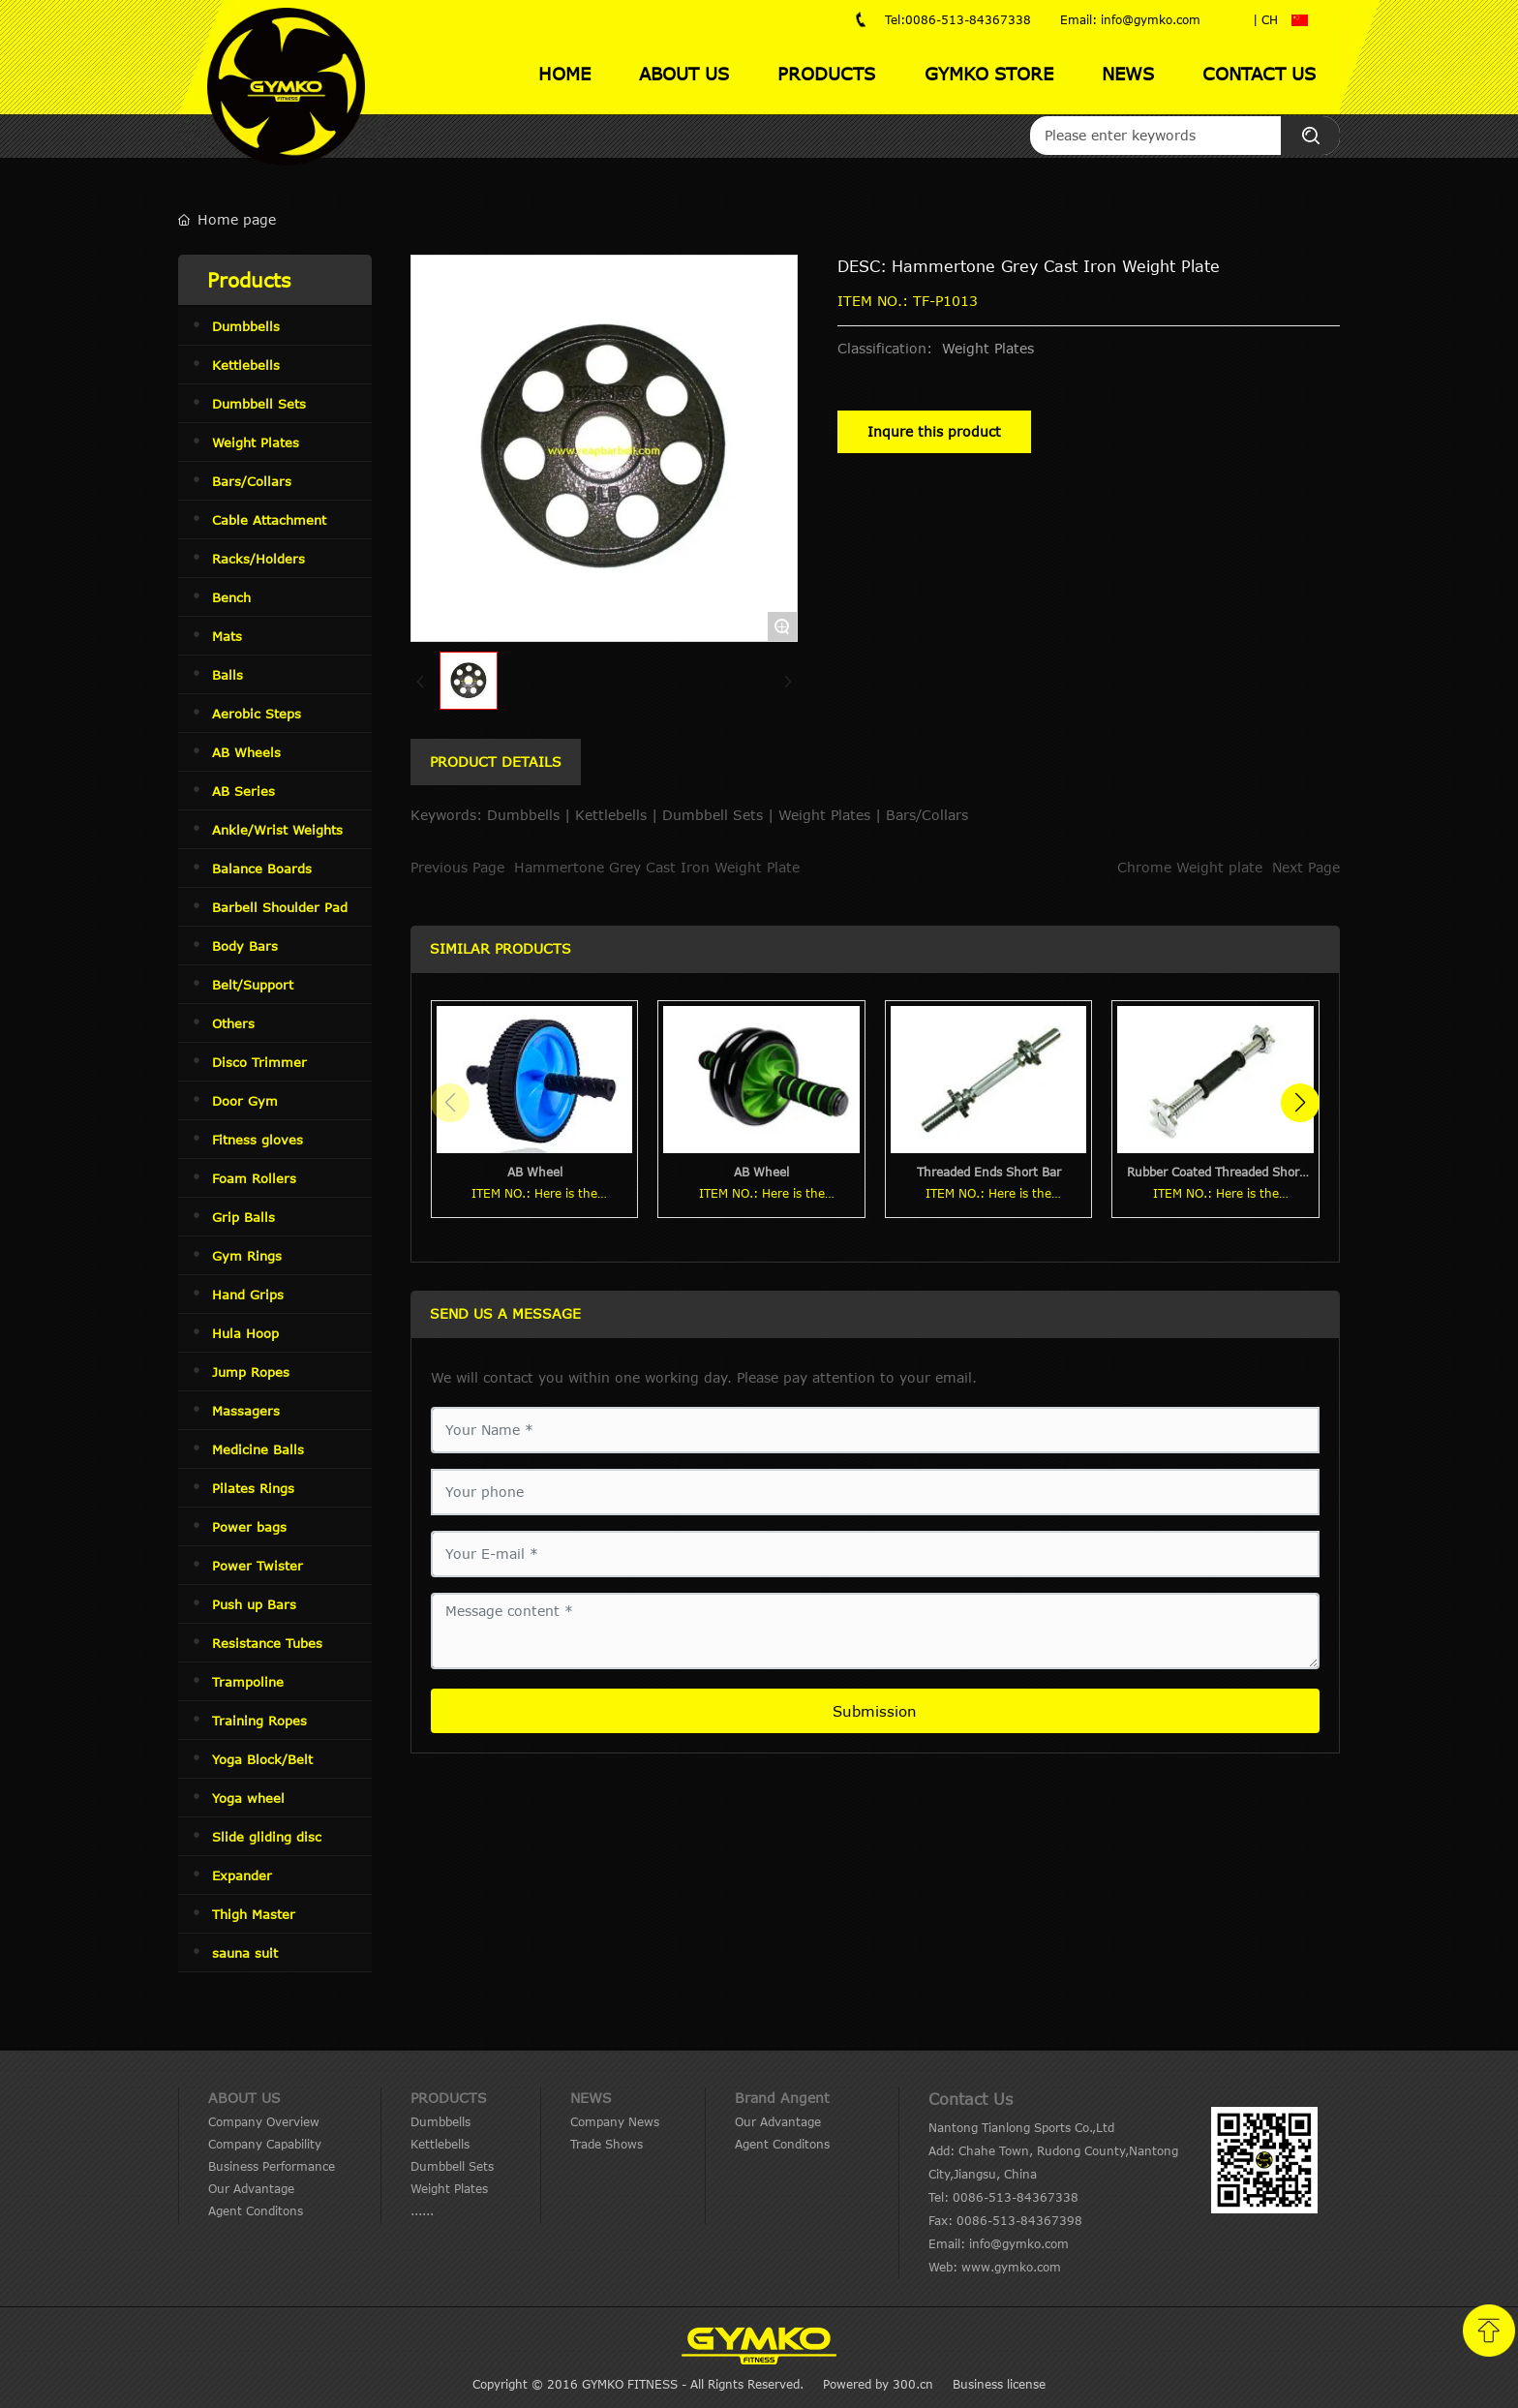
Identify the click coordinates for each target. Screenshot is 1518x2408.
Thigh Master (253, 1914)
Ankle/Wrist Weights (277, 830)
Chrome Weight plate (1189, 867)
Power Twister (257, 1565)
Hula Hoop (245, 1333)
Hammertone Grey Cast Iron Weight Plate (657, 867)
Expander (242, 1875)
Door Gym (245, 1101)
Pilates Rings (253, 1488)
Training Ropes (259, 1720)
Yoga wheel (248, 1798)
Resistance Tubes (267, 1643)
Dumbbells (246, 326)
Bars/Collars (251, 481)
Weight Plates (255, 442)
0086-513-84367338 (1015, 2197)
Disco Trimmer (259, 1062)
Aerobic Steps (256, 713)
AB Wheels (246, 752)
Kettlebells (246, 365)
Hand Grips (248, 1294)
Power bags (249, 1527)
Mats (227, 636)
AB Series (243, 791)
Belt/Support (252, 984)
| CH (1265, 19)
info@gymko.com (1019, 2243)
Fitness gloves (257, 1139)
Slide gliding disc (266, 1836)
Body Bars (245, 946)
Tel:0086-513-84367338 (958, 19)
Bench (231, 597)
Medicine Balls (258, 1449)
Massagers (246, 1410)
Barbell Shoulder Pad (280, 907)
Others (233, 1023)
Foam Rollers (254, 1178)
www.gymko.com (1011, 2266)
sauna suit (245, 1953)
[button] (1300, 1102)
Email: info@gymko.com (1130, 19)
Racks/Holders (258, 558)
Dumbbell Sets (259, 403)
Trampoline (248, 1682)
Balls (227, 675)
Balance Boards (262, 868)
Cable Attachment (269, 520)
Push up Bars (254, 1604)
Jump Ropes (250, 1372)
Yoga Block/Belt (262, 1759)
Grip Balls (243, 1217)
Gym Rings (247, 1256)
